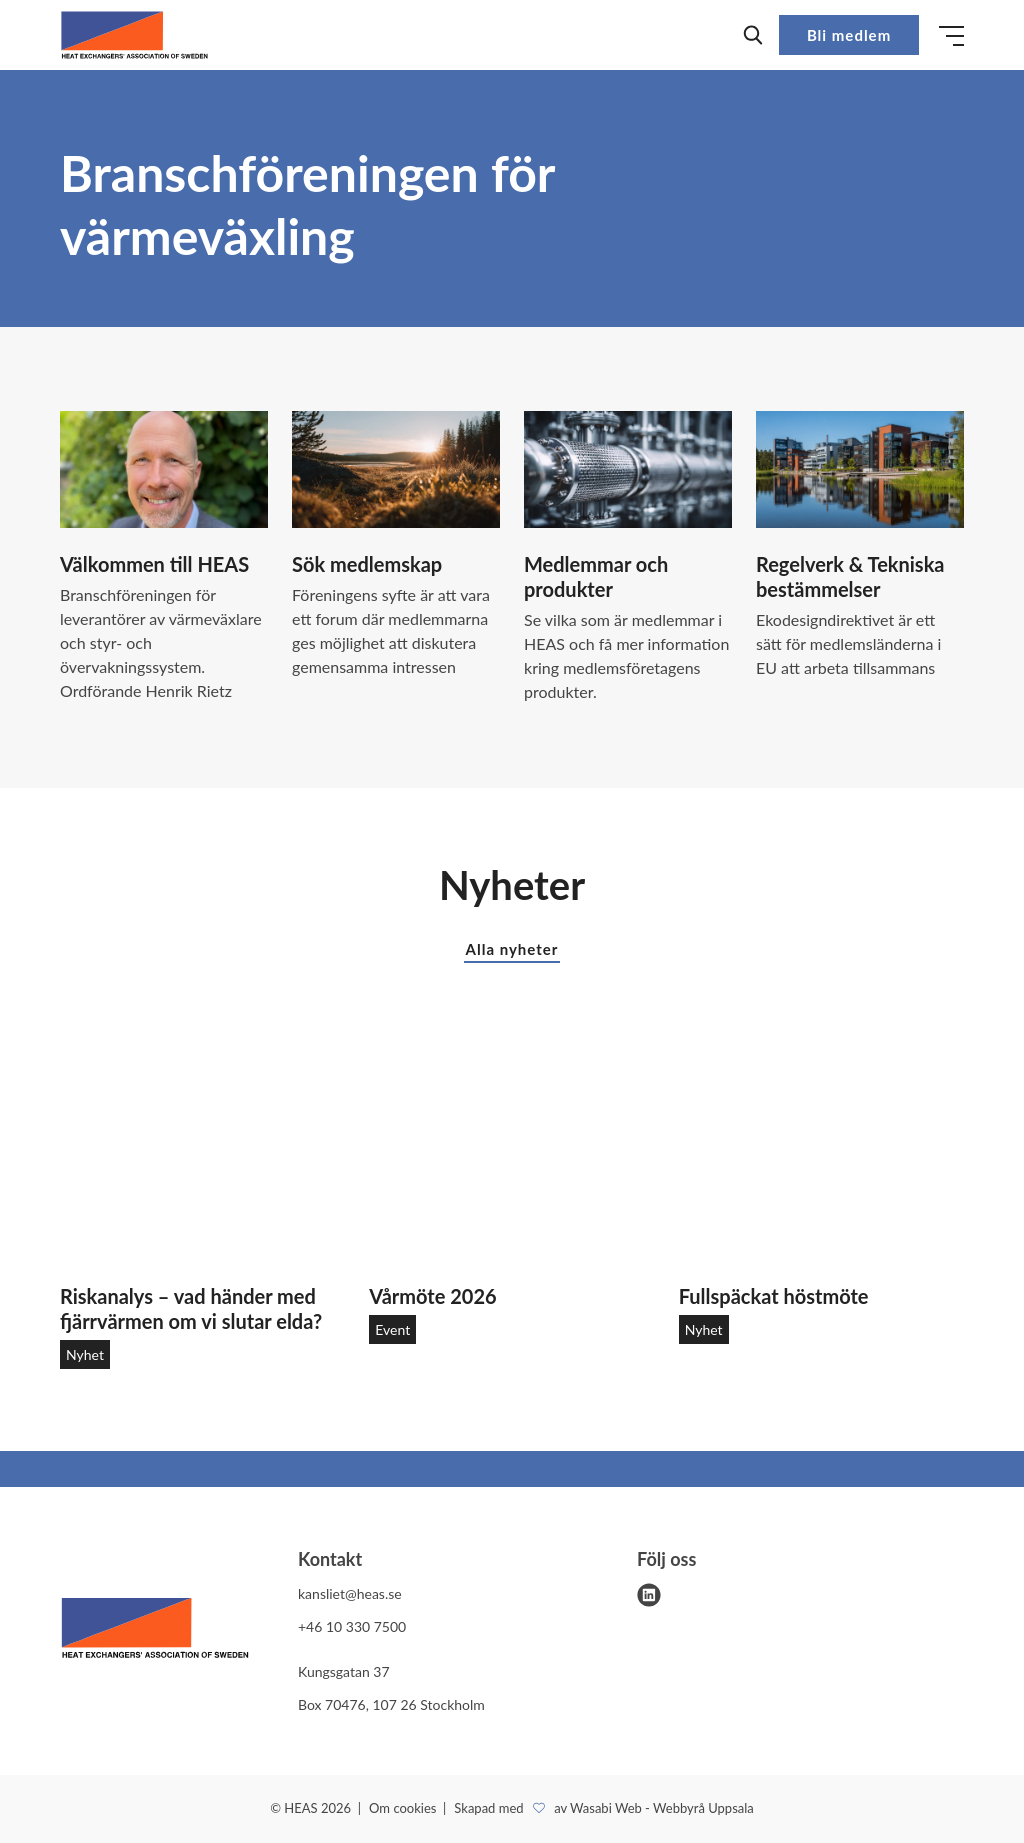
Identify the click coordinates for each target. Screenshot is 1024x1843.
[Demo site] (134, 35)
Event (392, 1329)
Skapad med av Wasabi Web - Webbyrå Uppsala (603, 1808)
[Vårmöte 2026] (511, 1149)
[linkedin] (649, 1595)
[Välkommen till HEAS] (164, 469)
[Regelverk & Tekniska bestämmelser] (860, 469)
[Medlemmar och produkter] (628, 469)
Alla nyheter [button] (512, 949)
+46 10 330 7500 (352, 1626)
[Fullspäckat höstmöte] (821, 1149)
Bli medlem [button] (849, 35)
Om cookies (404, 1808)
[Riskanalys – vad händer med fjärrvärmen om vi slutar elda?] (202, 1149)
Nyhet (85, 1354)
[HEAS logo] (155, 1631)
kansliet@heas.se (350, 1593)
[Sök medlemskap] (396, 469)
